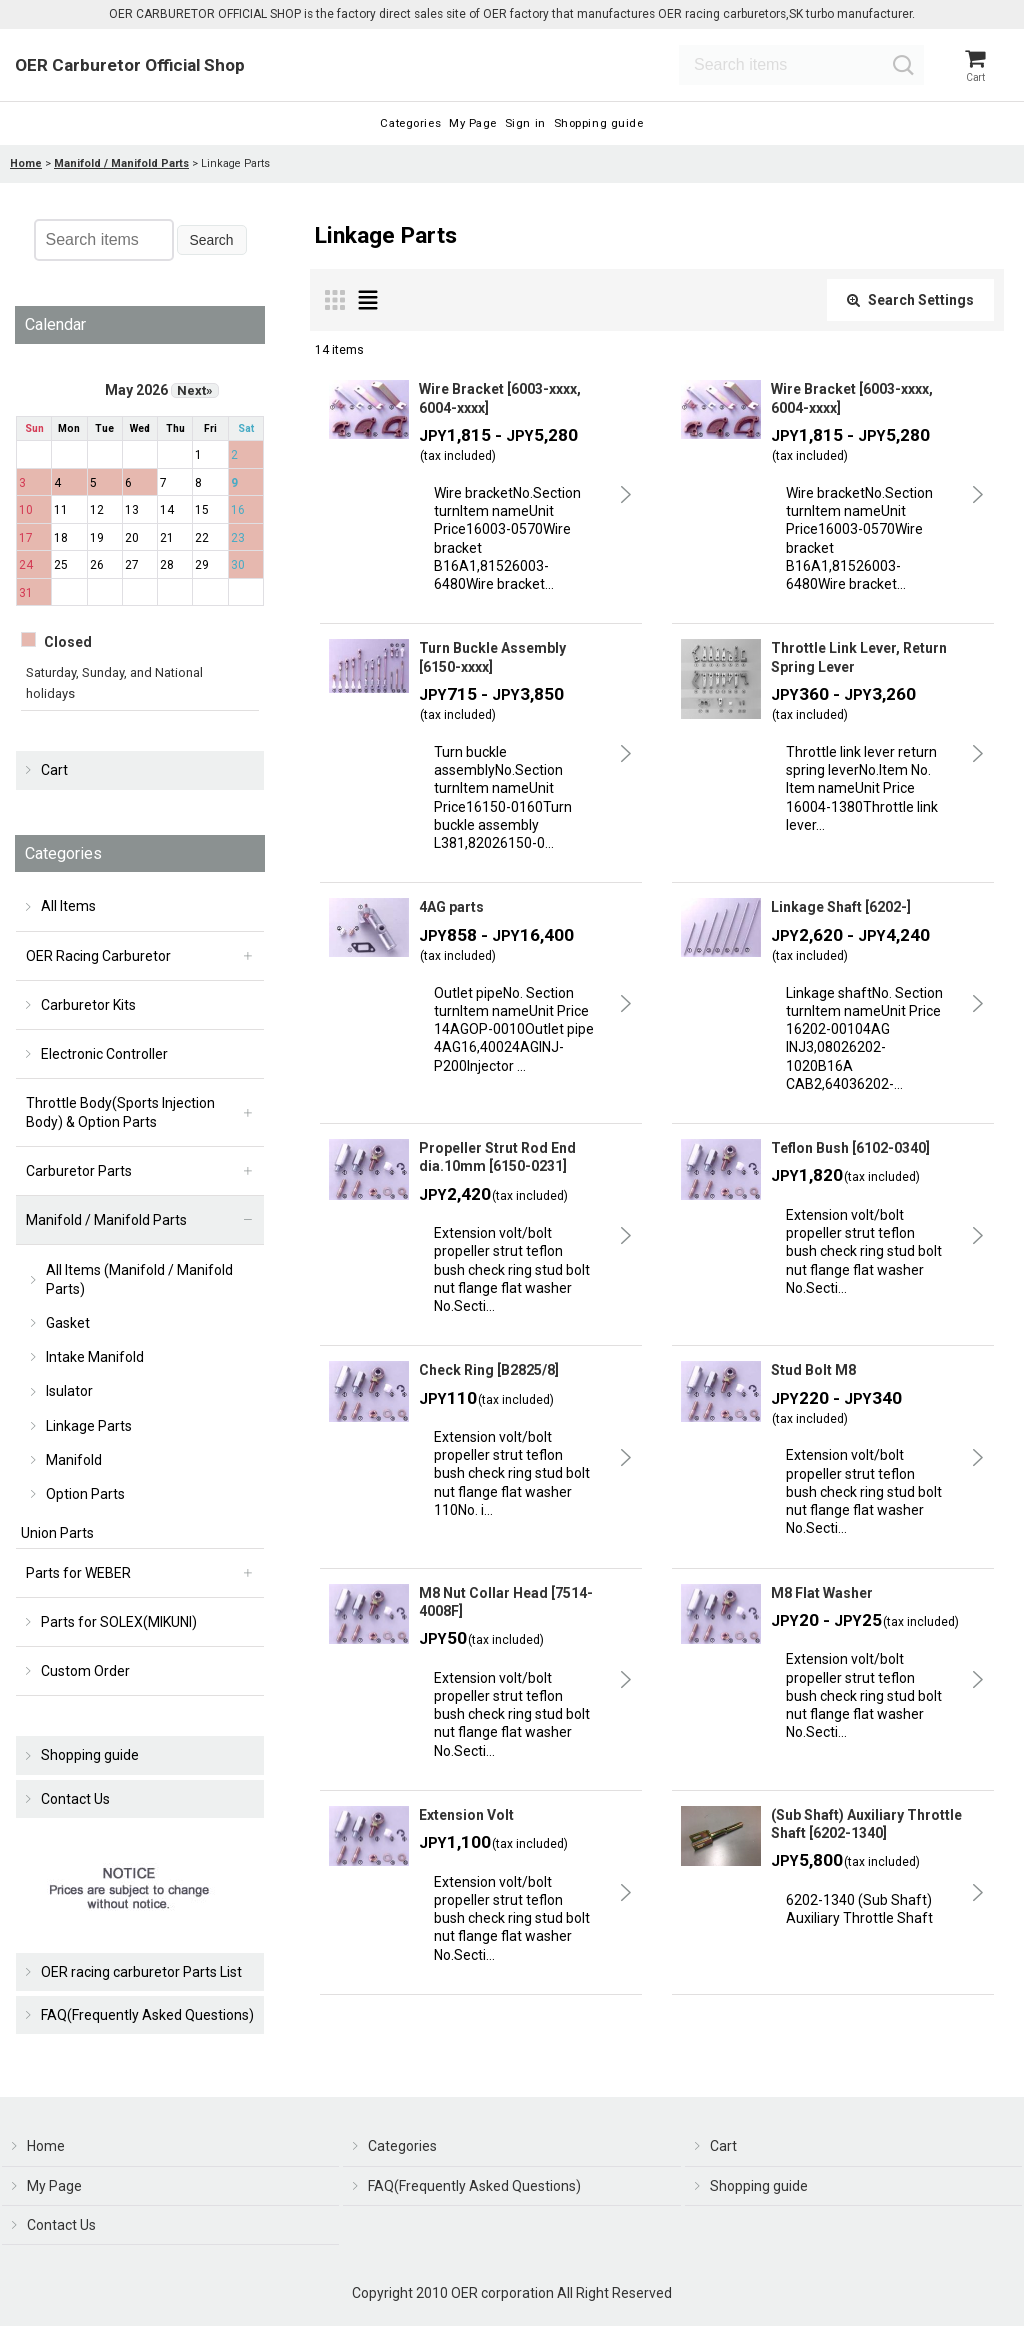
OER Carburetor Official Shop (130, 68)
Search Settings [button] (910, 317)
